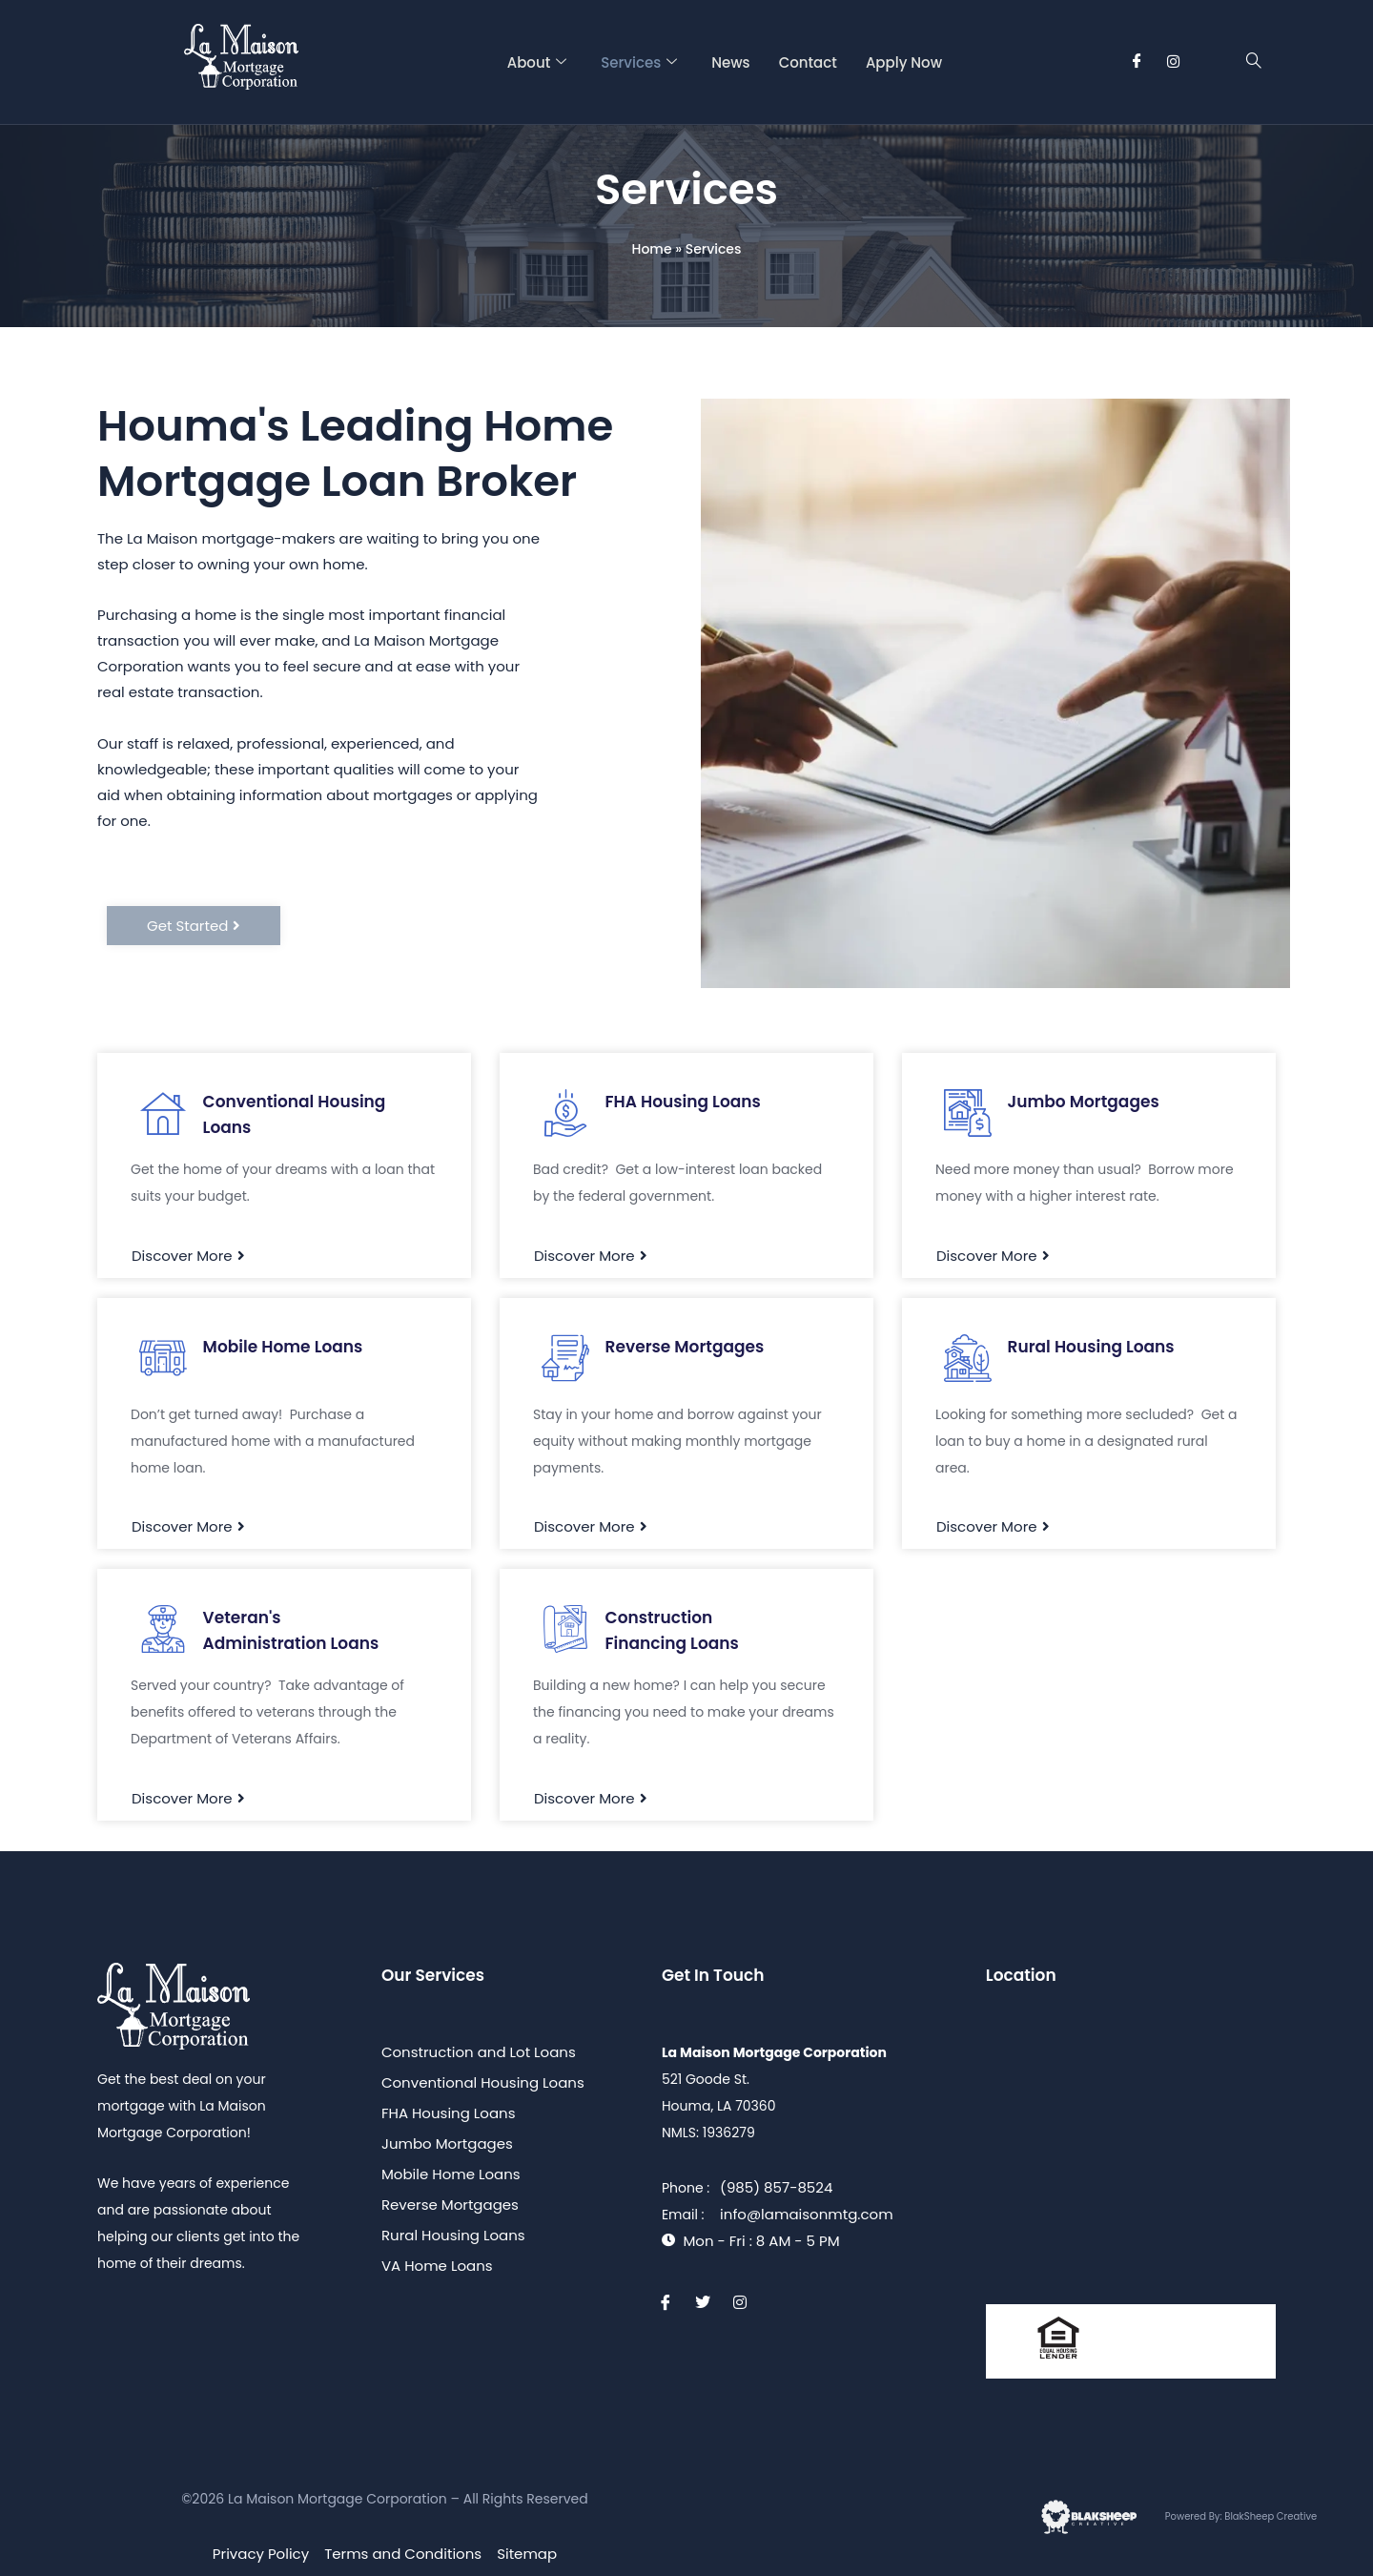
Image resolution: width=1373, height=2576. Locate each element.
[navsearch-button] (1253, 62)
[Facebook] (1136, 62)
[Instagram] (1172, 62)
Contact (808, 62)
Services (639, 62)
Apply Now (904, 62)
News (730, 62)
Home (652, 248)
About (537, 62)
